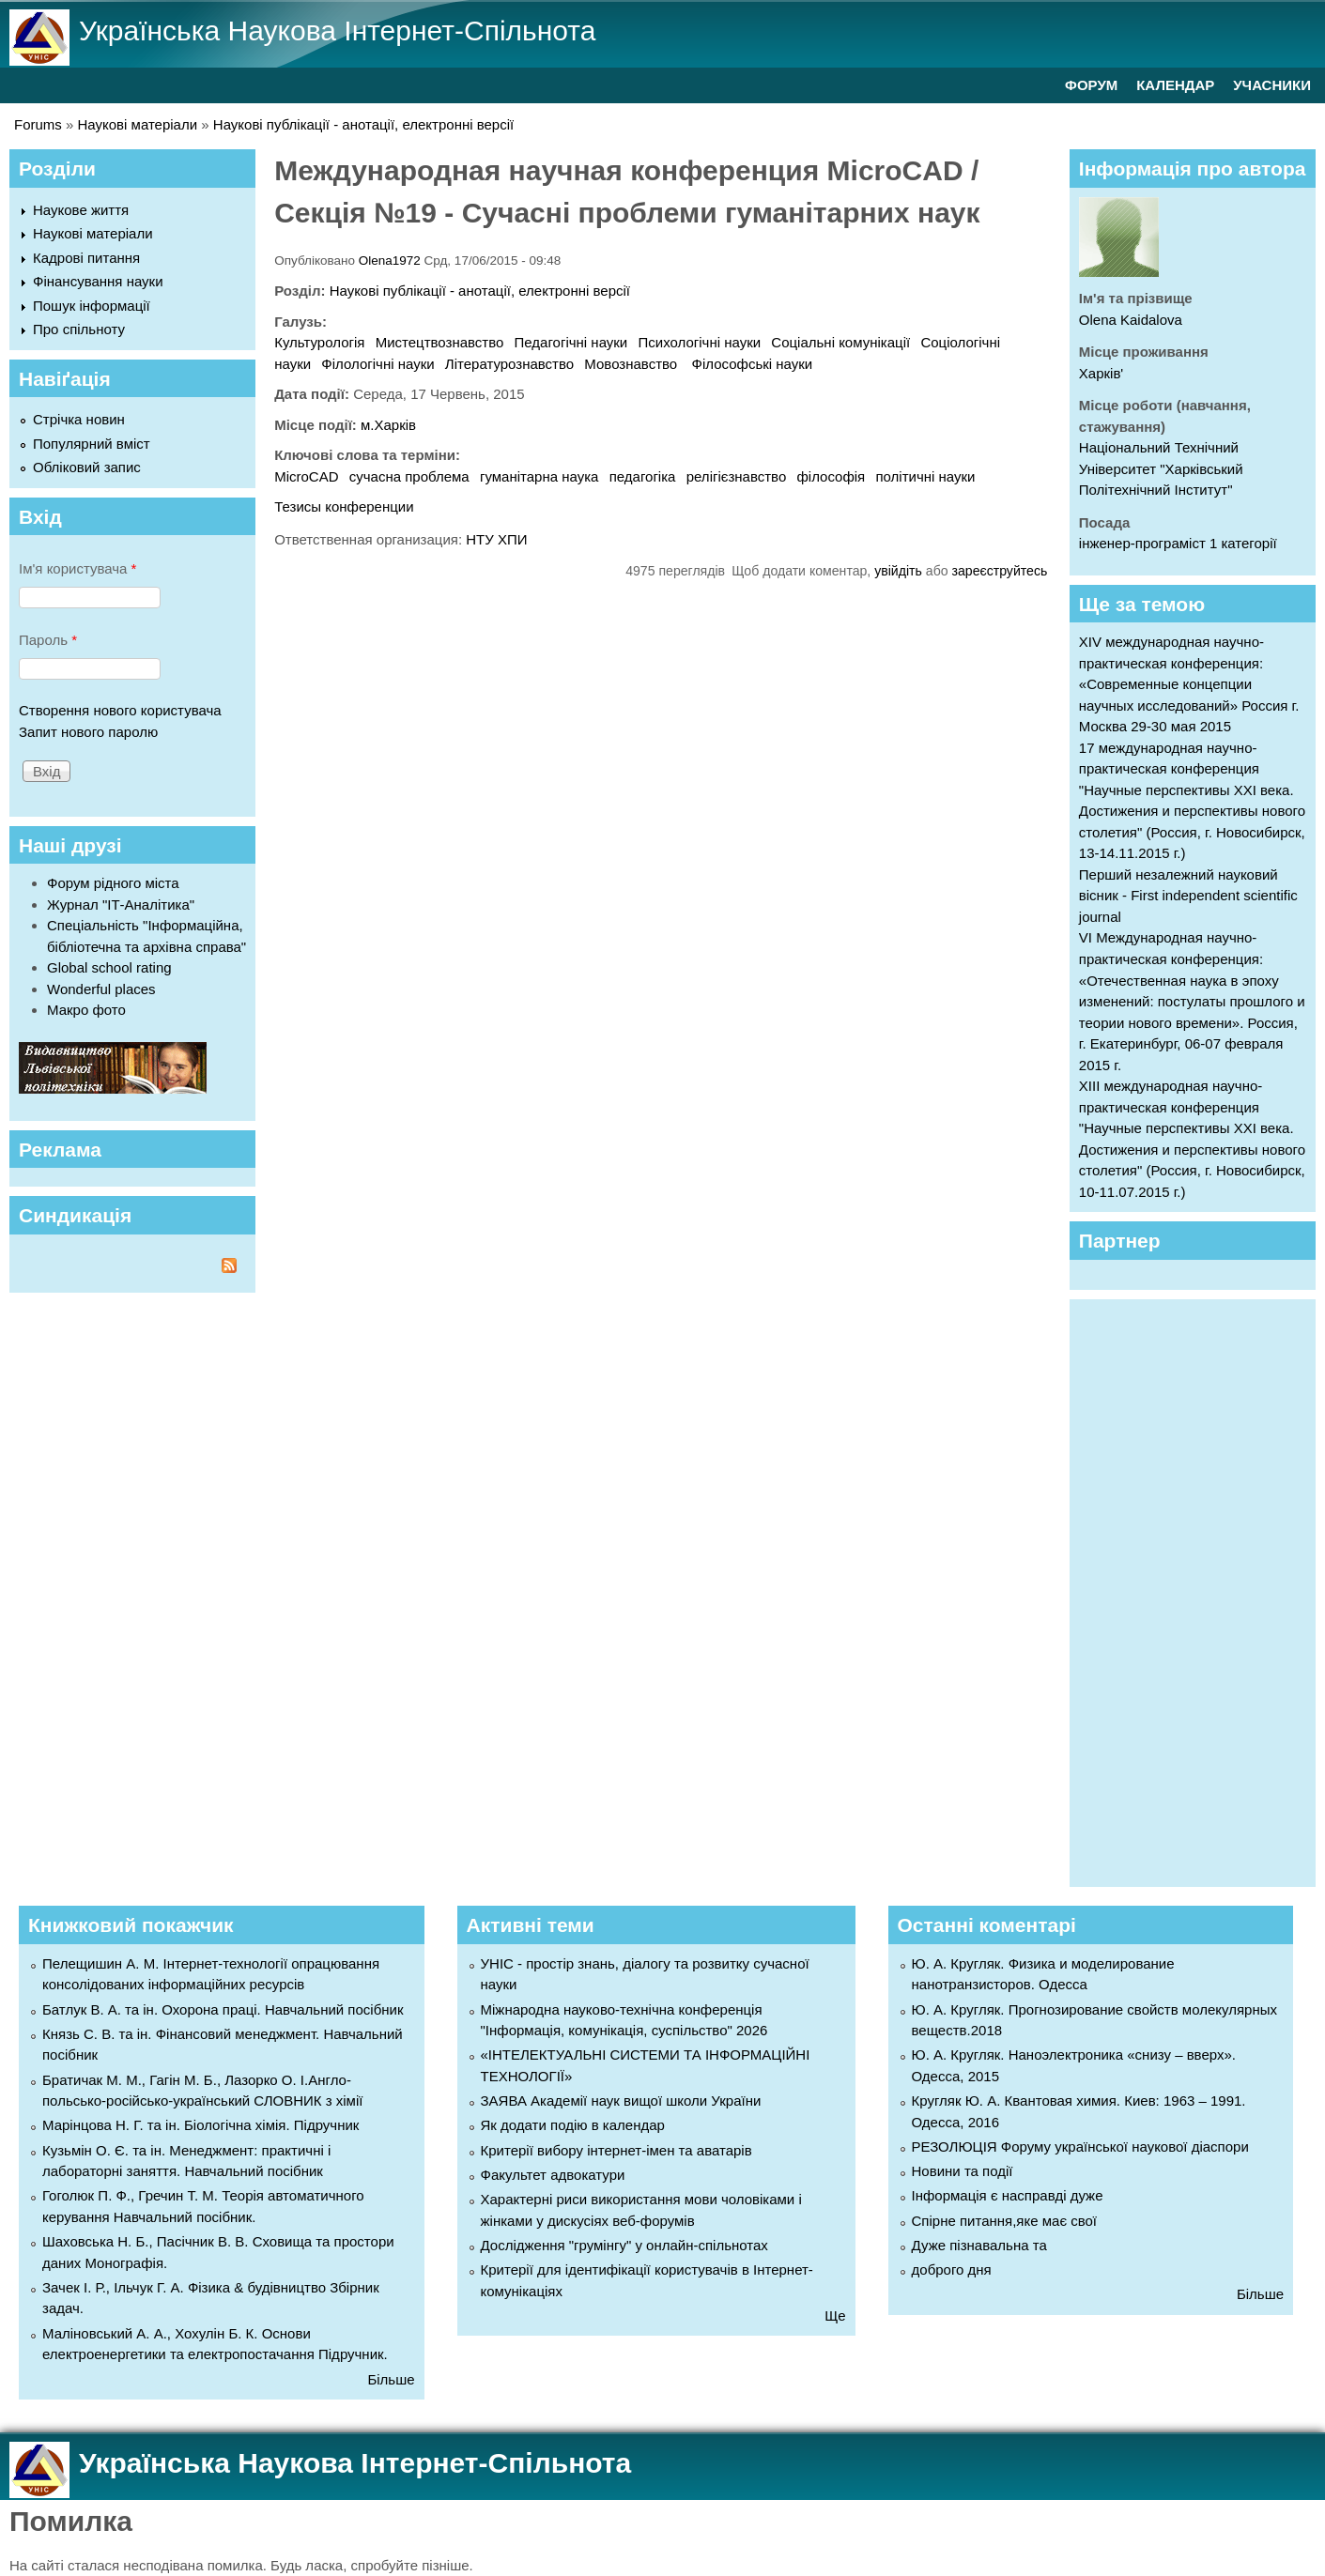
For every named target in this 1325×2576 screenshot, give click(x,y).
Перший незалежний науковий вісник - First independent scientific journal (1188, 895)
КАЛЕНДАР (1175, 85)
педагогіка (642, 476)
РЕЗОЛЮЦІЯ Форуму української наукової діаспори (1080, 2146)
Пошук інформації (91, 306)
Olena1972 (390, 260)
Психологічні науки (700, 342)
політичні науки (925, 476)
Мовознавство (632, 364)
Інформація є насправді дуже (1007, 2195)
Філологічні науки (377, 364)
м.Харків (388, 425)
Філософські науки (752, 364)
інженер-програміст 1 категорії (1178, 543)
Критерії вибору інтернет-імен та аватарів (616, 2150)
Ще (834, 2315)
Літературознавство (509, 364)
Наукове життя (81, 210)
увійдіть (898, 570)
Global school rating (109, 967)
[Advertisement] (1202, 1590)
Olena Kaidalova (1130, 320)
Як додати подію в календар (573, 2125)
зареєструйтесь (1000, 570)
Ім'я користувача (77, 568)
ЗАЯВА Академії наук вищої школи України (621, 2100)
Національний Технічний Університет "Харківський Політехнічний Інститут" (1161, 468)
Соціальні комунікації (840, 342)
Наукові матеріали (138, 124)
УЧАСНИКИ (1272, 85)
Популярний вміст (91, 444)
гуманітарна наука (539, 476)
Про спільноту (79, 329)
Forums (38, 124)
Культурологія (319, 342)
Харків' (1101, 373)
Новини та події (962, 2171)
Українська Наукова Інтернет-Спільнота (337, 30)
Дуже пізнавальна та (979, 2245)
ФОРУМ (1091, 85)
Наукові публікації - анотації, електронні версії (363, 124)
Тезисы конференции (343, 506)
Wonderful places (101, 989)
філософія (830, 476)
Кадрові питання (86, 258)
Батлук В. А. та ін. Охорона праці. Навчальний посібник (222, 2009)
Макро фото (86, 1010)
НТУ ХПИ (496, 539)
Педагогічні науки (571, 342)
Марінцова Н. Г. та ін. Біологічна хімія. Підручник (200, 2125)
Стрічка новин (79, 419)
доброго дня (952, 2269)
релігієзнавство (736, 476)
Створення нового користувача (120, 710)
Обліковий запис (87, 467)
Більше (390, 2379)
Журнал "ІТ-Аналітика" (120, 904)
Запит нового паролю (88, 732)
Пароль (48, 640)
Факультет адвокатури (553, 2175)
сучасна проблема (409, 476)
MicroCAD (306, 476)
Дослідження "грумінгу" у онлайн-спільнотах (624, 2245)
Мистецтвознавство (440, 342)
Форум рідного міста (113, 883)
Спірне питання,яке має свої (1004, 2221)
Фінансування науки (98, 281)
